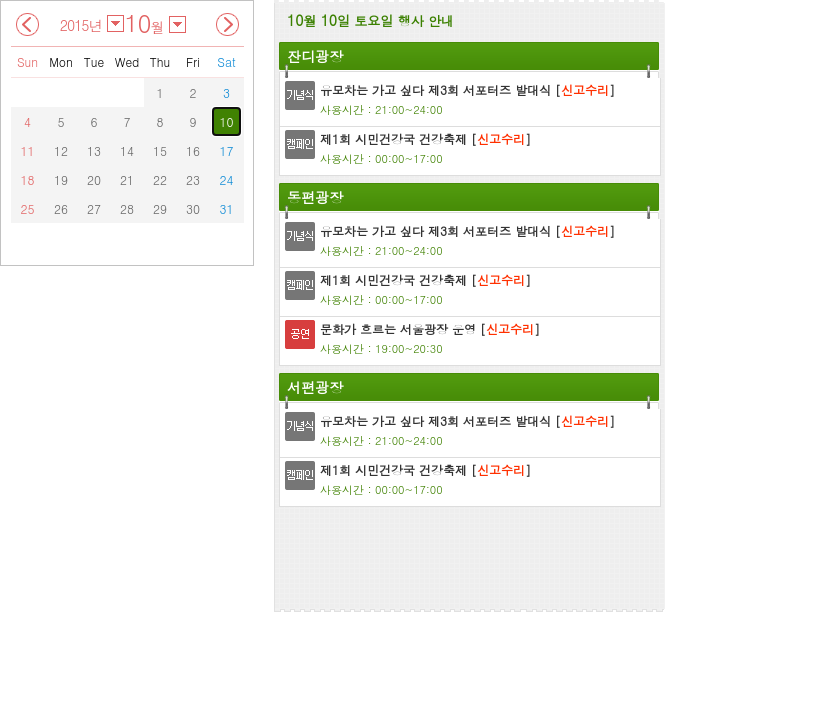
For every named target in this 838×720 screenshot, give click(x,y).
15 (160, 150)
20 (94, 179)
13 (94, 150)
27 (94, 208)
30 (193, 208)
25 (28, 208)
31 (227, 208)
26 (61, 208)
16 (193, 150)
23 (193, 179)
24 (227, 179)
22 (160, 179)
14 (127, 150)
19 (61, 179)
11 (28, 150)
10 (227, 121)
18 (28, 179)
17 (227, 150)
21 (127, 179)
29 (160, 208)
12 (61, 150)
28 (127, 208)
